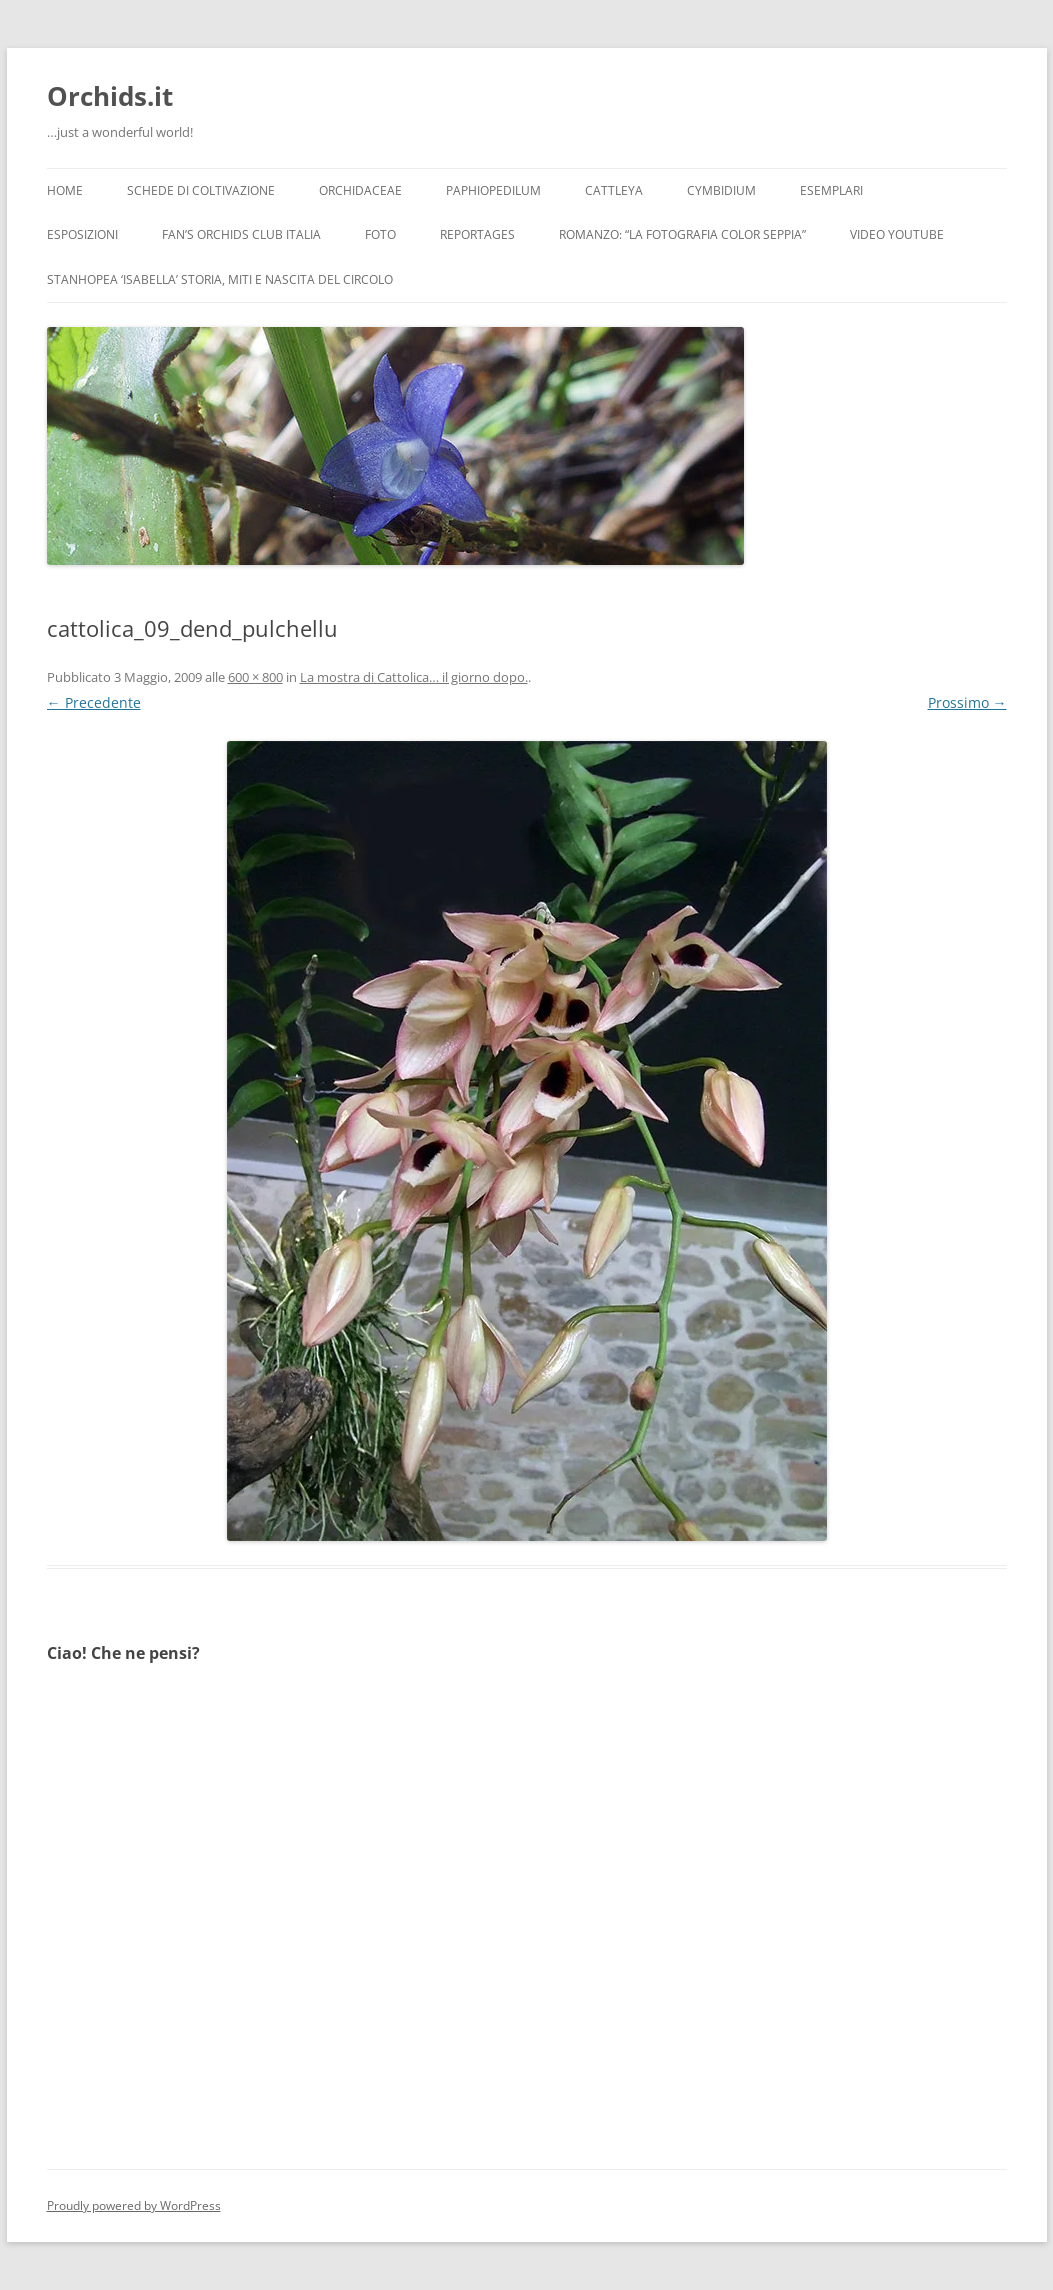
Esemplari (831, 190)
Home (65, 190)
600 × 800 (255, 677)
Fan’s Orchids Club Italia (241, 234)
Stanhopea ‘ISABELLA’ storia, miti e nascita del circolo (220, 279)
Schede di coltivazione (201, 190)
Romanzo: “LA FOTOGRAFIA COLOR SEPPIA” (682, 234)
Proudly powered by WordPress (134, 2205)
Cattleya (614, 190)
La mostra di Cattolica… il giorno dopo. (414, 677)
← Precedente (94, 702)
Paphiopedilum (493, 190)
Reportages (477, 234)
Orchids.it (110, 96)
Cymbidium (721, 190)
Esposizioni (82, 234)
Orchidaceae (360, 190)
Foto (380, 234)
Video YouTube (897, 234)
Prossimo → (967, 702)
